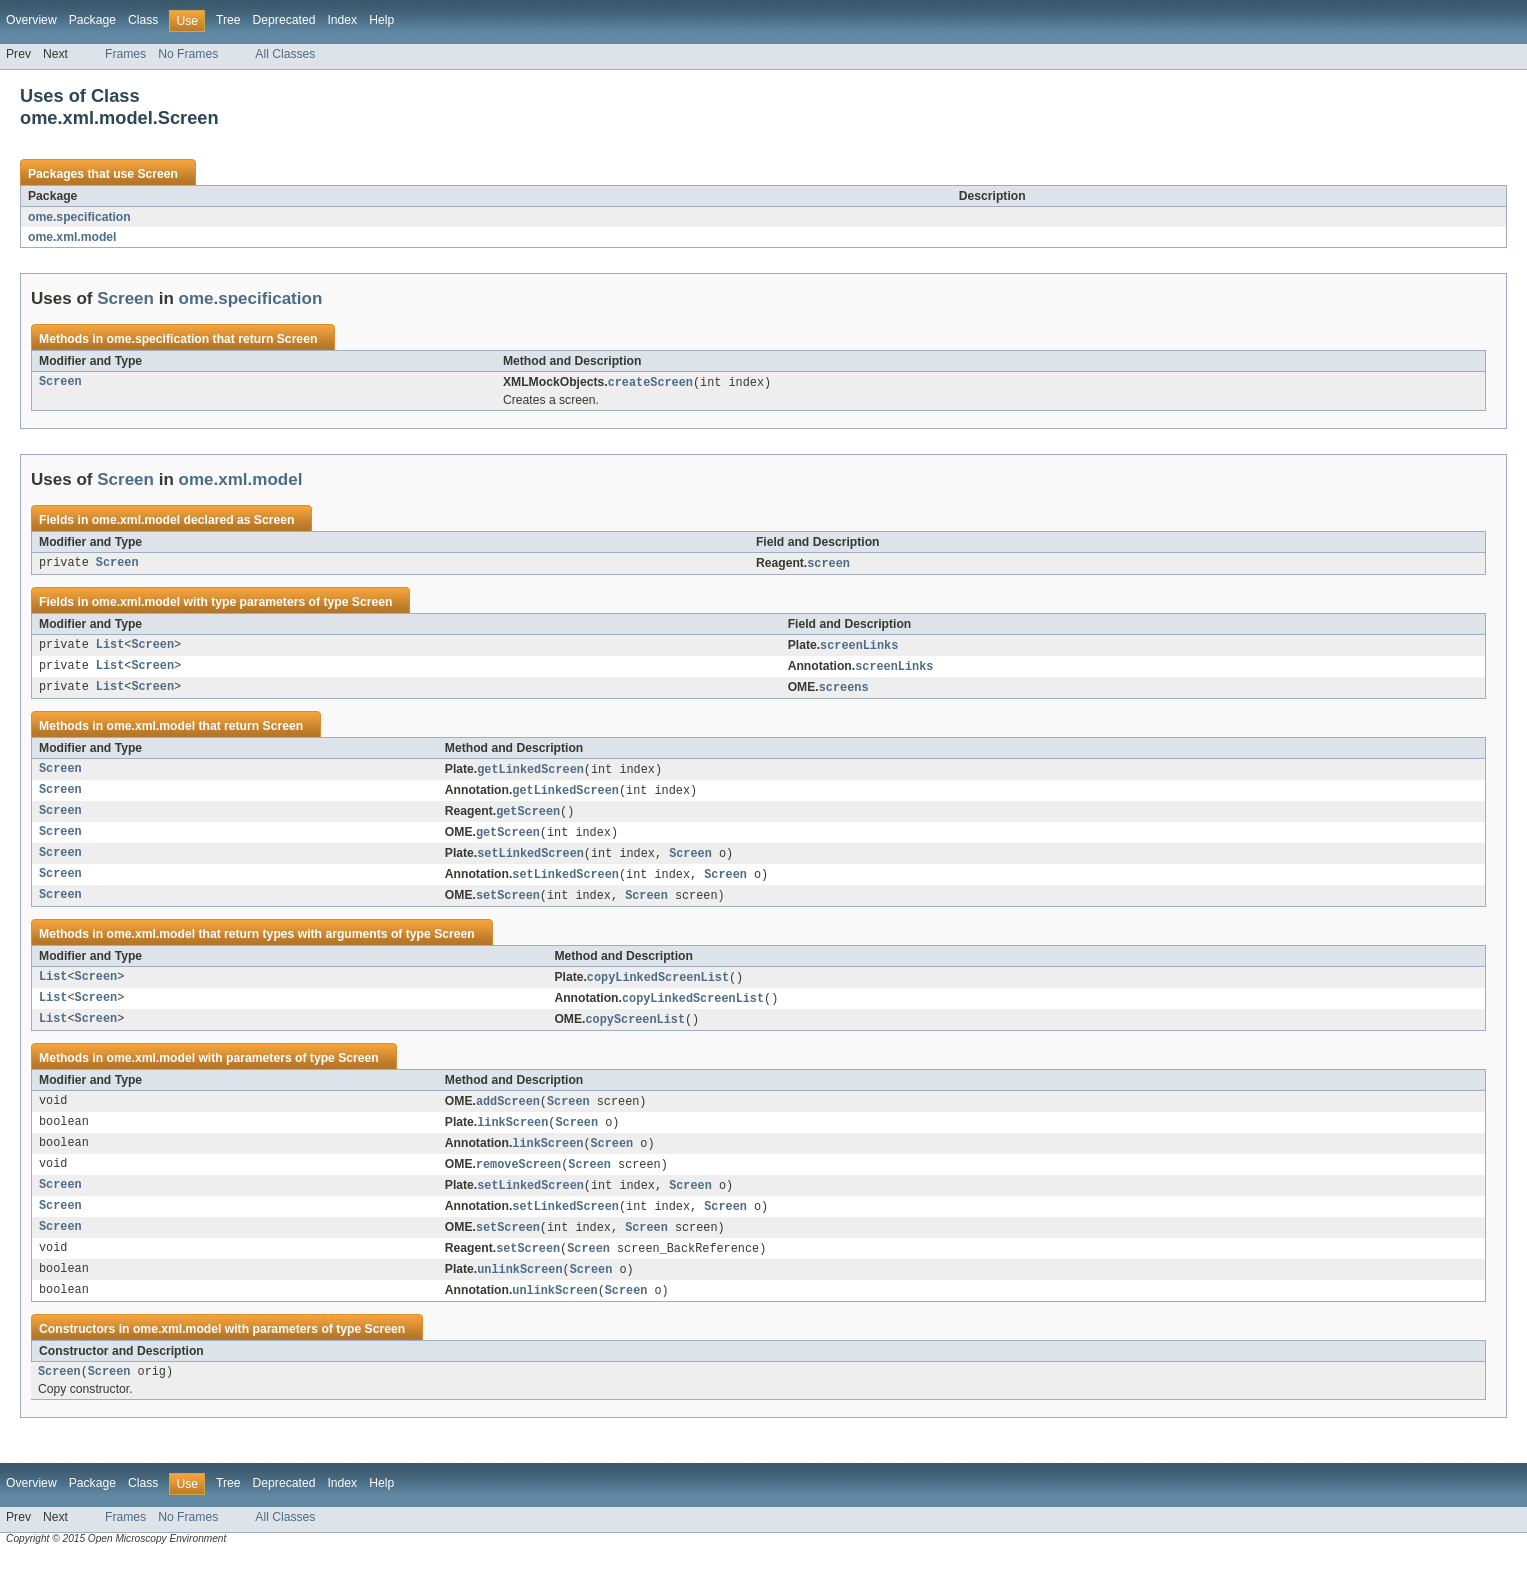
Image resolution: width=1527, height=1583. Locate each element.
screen (828, 565)
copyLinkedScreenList (658, 990)
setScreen (508, 907)
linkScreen (512, 1139)
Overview (31, 20)
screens (844, 692)
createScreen (650, 383)
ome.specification (79, 217)
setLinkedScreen (530, 863)
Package (92, 20)
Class (143, 20)
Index (342, 20)
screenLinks (859, 648)
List (110, 648)
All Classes (285, 54)
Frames (125, 54)
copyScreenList (636, 1034)
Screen (157, 174)
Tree (228, 20)
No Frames (188, 54)
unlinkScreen (519, 1293)
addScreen (508, 1117)
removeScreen (518, 1183)
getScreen (528, 819)
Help (381, 20)
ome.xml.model (72, 237)
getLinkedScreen (530, 775)
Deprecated (284, 20)
